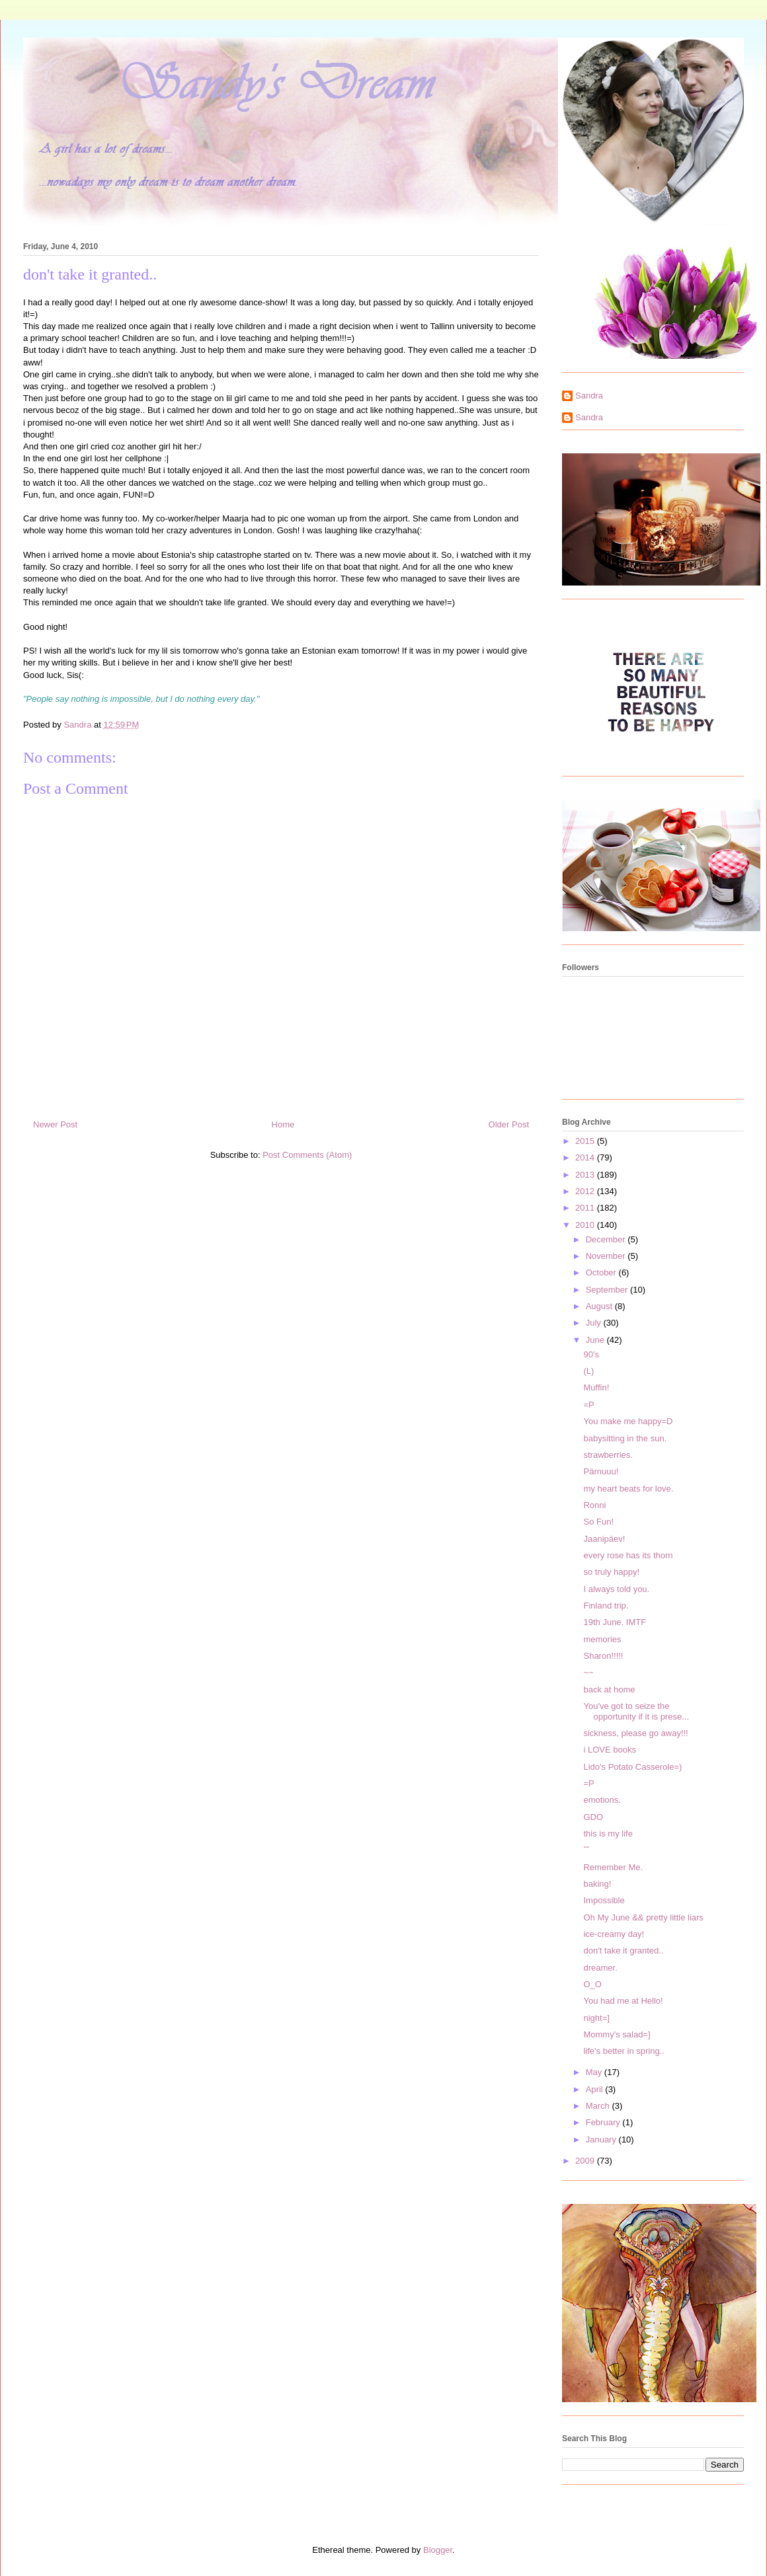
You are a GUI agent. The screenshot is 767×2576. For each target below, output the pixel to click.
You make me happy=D (627, 1421)
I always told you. (616, 1589)
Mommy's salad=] (616, 2034)
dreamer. (600, 1968)
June (596, 1340)
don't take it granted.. (623, 1950)
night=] (596, 2018)
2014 (586, 1157)
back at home (609, 1689)
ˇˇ (586, 1850)
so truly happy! (611, 1572)
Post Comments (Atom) (307, 1155)
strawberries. (607, 1455)
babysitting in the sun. (624, 1438)
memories (602, 1639)
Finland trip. (605, 1605)
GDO (593, 1817)
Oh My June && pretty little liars (643, 1917)
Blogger (437, 2550)
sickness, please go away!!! (635, 1733)
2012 (586, 1191)
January (602, 2139)
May (595, 2072)
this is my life (607, 1833)
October (602, 1272)
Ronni (594, 1505)
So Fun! (598, 1522)
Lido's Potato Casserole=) (632, 1767)
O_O (592, 1984)
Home (283, 1124)
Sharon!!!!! (603, 1656)
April (596, 2089)
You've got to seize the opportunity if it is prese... (636, 1711)
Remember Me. (613, 1867)
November (607, 1256)
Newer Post (55, 1124)
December (607, 1239)
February (604, 2122)
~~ (588, 1672)
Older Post (509, 1124)
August (600, 1306)
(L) (588, 1371)
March (599, 2106)
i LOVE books (609, 1750)
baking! (597, 1884)
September (608, 1290)
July (595, 1323)
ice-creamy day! (613, 1934)
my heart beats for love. (628, 1489)
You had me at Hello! (623, 2001)
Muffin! (596, 1387)
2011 (586, 1208)
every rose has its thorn (627, 1555)
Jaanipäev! (604, 1539)
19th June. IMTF (614, 1622)
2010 (586, 1225)
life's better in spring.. (623, 2051)
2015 (586, 1141)
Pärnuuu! (600, 1471)
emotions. (601, 1800)
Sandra (589, 395)
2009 (586, 2161)
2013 (586, 1175)
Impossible (603, 1900)
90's (590, 1354)
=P (588, 1405)
